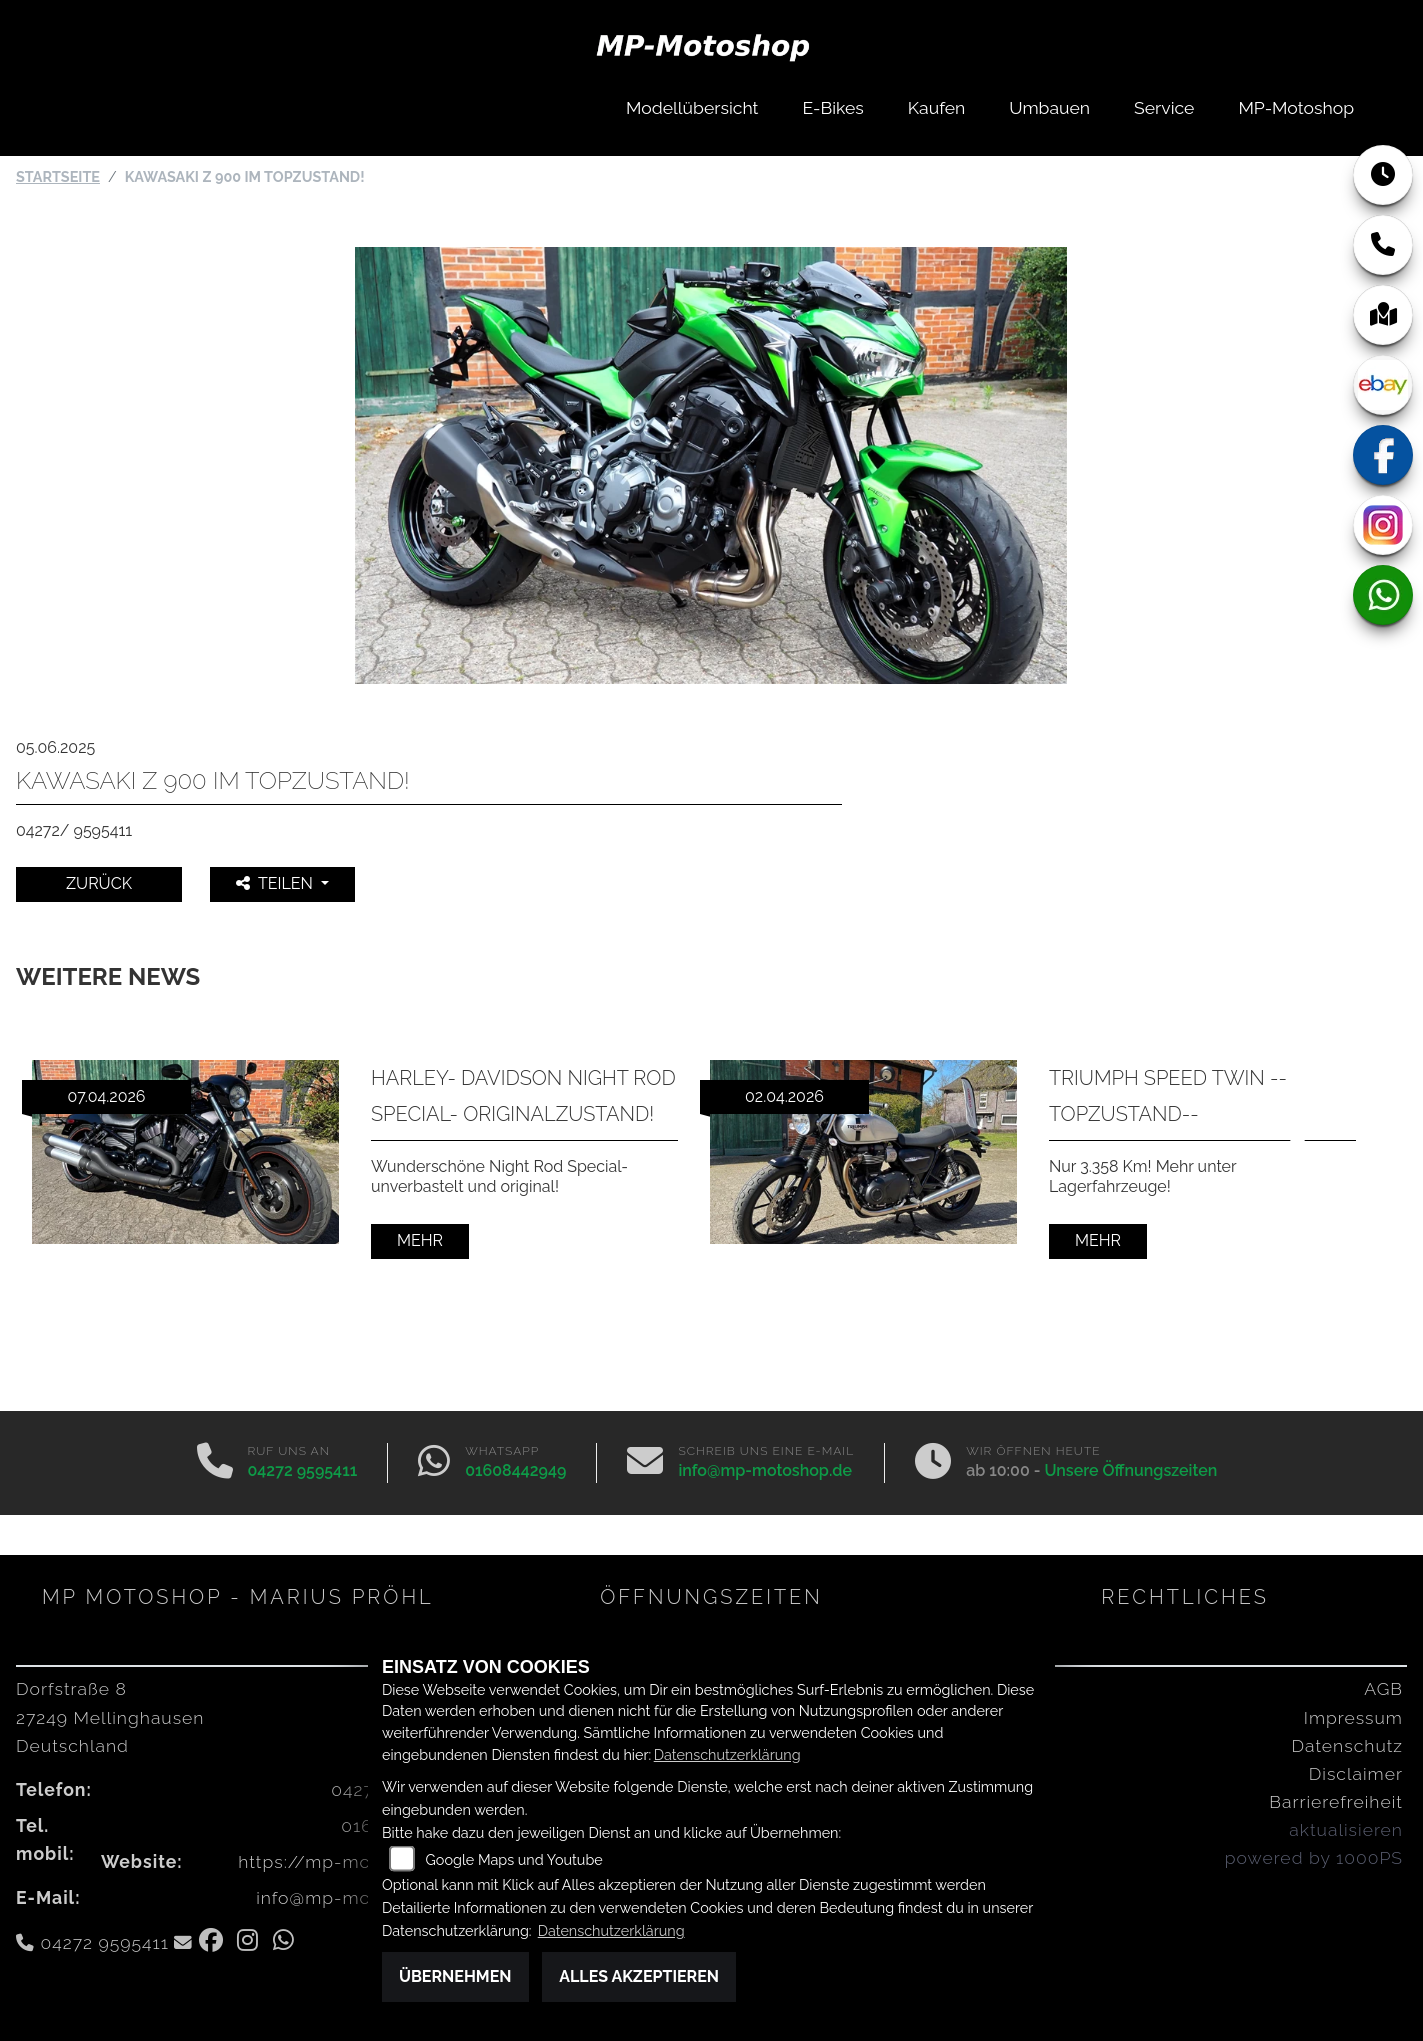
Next (1291, 1162)
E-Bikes (833, 107)
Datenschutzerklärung (727, 1754)
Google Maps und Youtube (514, 1859)
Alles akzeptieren (639, 1976)
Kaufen (936, 107)
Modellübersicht (692, 107)
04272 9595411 (303, 1470)
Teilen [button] (276, 883)
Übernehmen (455, 1976)
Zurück (99, 883)
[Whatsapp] (434, 1463)
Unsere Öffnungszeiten (1130, 1470)
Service (1164, 107)
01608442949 (515, 1470)
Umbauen (1049, 107)
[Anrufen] (215, 1463)
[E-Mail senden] (645, 1463)
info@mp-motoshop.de (765, 1470)
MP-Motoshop (1296, 107)
